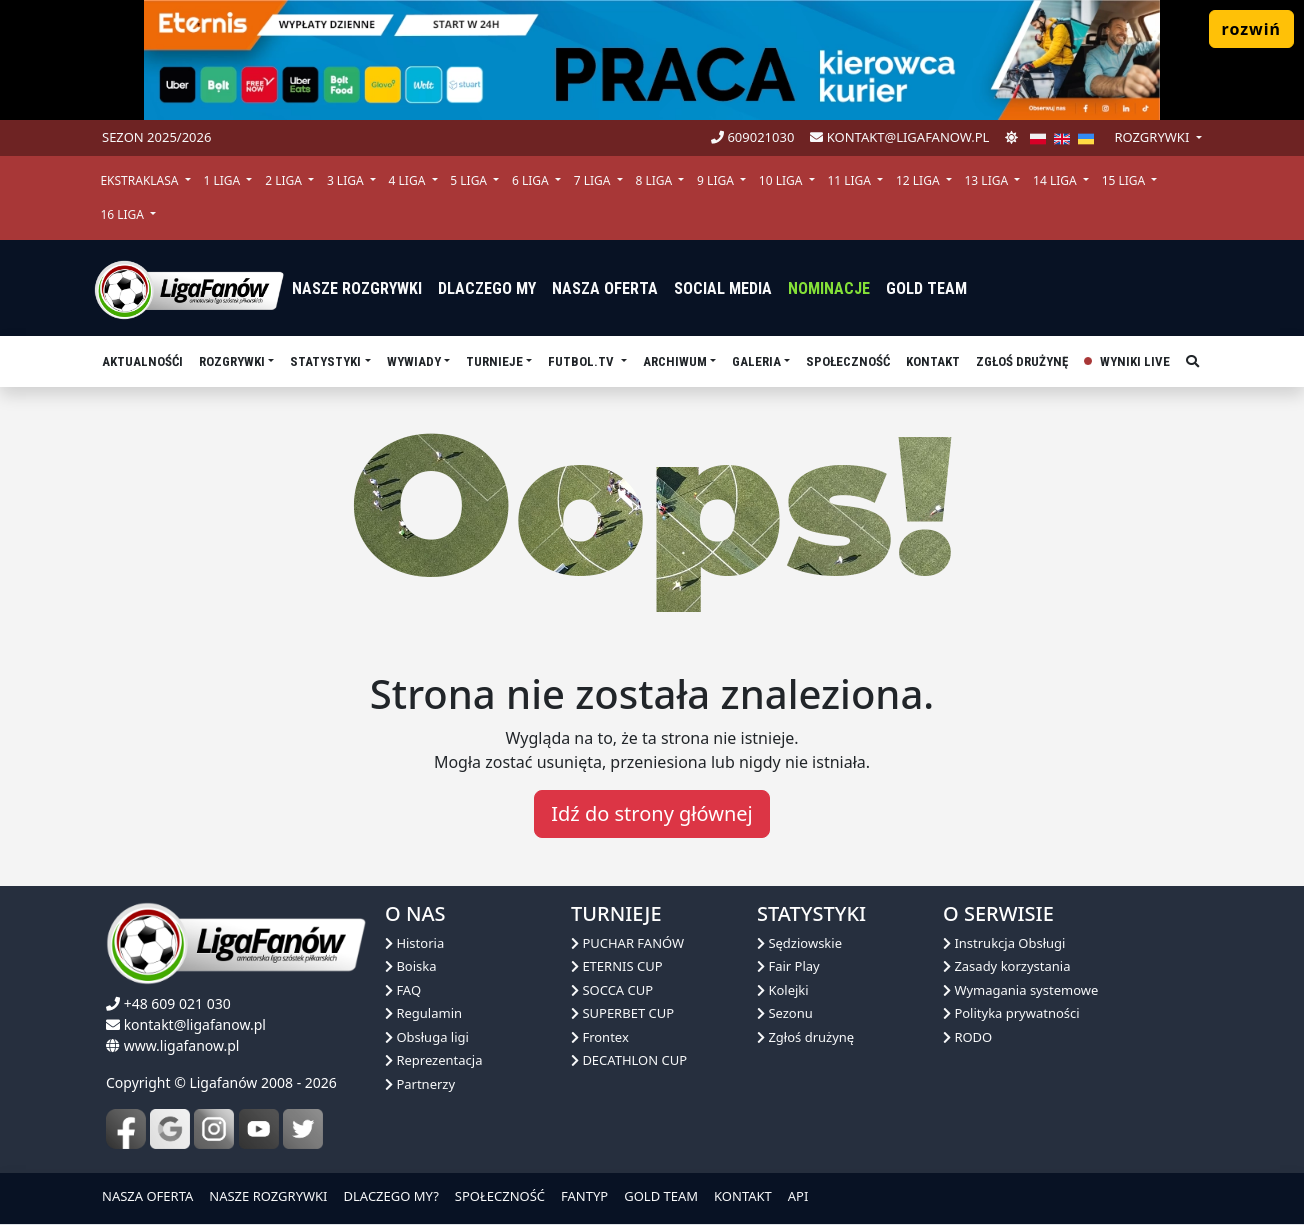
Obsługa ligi (427, 1037)
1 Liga (223, 180)
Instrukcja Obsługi (1004, 943)
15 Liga (1125, 180)
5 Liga (470, 180)
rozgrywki (1153, 137)
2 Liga (285, 180)
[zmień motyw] (1011, 138)
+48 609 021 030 (177, 1003)
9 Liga (717, 180)
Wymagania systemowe (1020, 990)
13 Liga (988, 180)
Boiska (411, 966)
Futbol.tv (582, 361)
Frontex (600, 1037)
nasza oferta (605, 288)
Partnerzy (420, 1084)
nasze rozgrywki (357, 288)
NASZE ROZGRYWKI (268, 1196)
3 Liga (347, 180)
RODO (967, 1037)
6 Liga (532, 180)
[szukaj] (1192, 362)
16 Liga (123, 214)
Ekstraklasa (140, 180)
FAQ (403, 990)
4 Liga (409, 180)
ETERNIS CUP (617, 966)
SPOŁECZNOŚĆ (500, 1196)
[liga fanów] (189, 288)
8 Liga (655, 180)
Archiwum (675, 361)
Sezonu (785, 1013)
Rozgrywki (232, 361)
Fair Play (788, 966)
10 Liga (782, 180)
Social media (723, 288)
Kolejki (783, 990)
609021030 (752, 137)
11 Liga (850, 180)
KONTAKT (743, 1196)
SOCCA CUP (612, 990)
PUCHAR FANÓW (627, 943)
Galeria (756, 361)
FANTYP (584, 1196)
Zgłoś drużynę (1022, 361)
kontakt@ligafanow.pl (899, 137)
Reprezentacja (433, 1060)
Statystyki (325, 361)
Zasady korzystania (1006, 966)
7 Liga (594, 180)
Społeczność (848, 361)
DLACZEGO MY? (391, 1196)
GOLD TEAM (661, 1196)
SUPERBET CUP (622, 1013)
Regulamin (423, 1013)
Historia (414, 943)
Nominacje (829, 288)
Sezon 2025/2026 (156, 137)
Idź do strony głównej (651, 813)
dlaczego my (487, 288)
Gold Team (926, 288)
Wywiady (414, 361)
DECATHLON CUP (629, 1060)
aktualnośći (142, 361)
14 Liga (1056, 180)
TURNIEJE (494, 361)
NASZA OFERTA (147, 1196)
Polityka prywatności (1011, 1013)
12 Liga (919, 180)
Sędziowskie (799, 943)
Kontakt (933, 361)
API (798, 1196)
